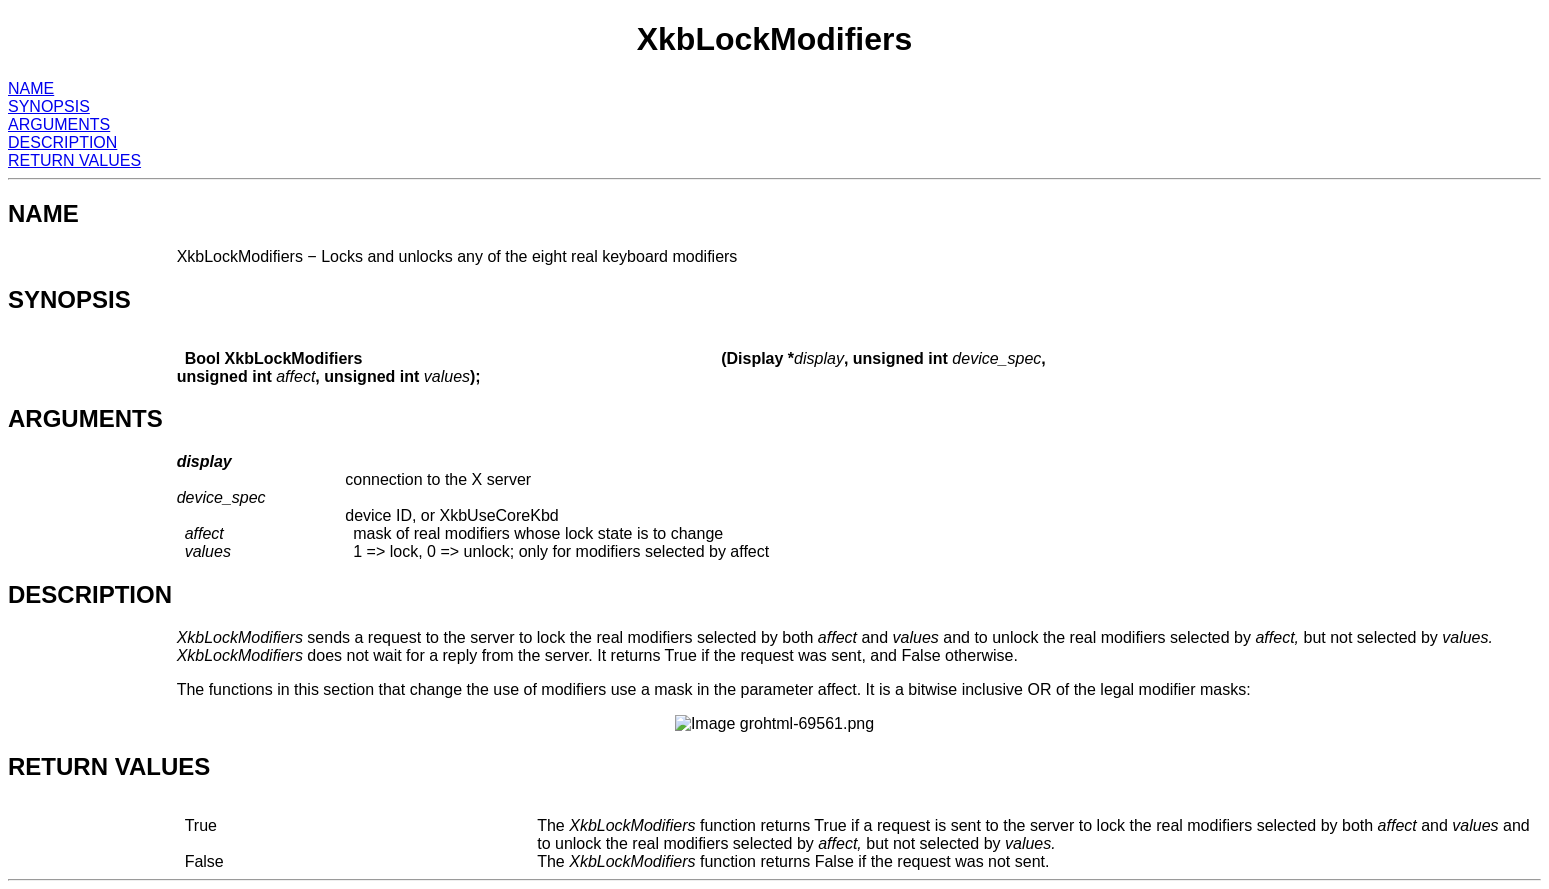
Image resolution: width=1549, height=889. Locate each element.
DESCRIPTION (62, 142)
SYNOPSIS (49, 106)
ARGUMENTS (59, 124)
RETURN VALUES (74, 160)
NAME (31, 88)
